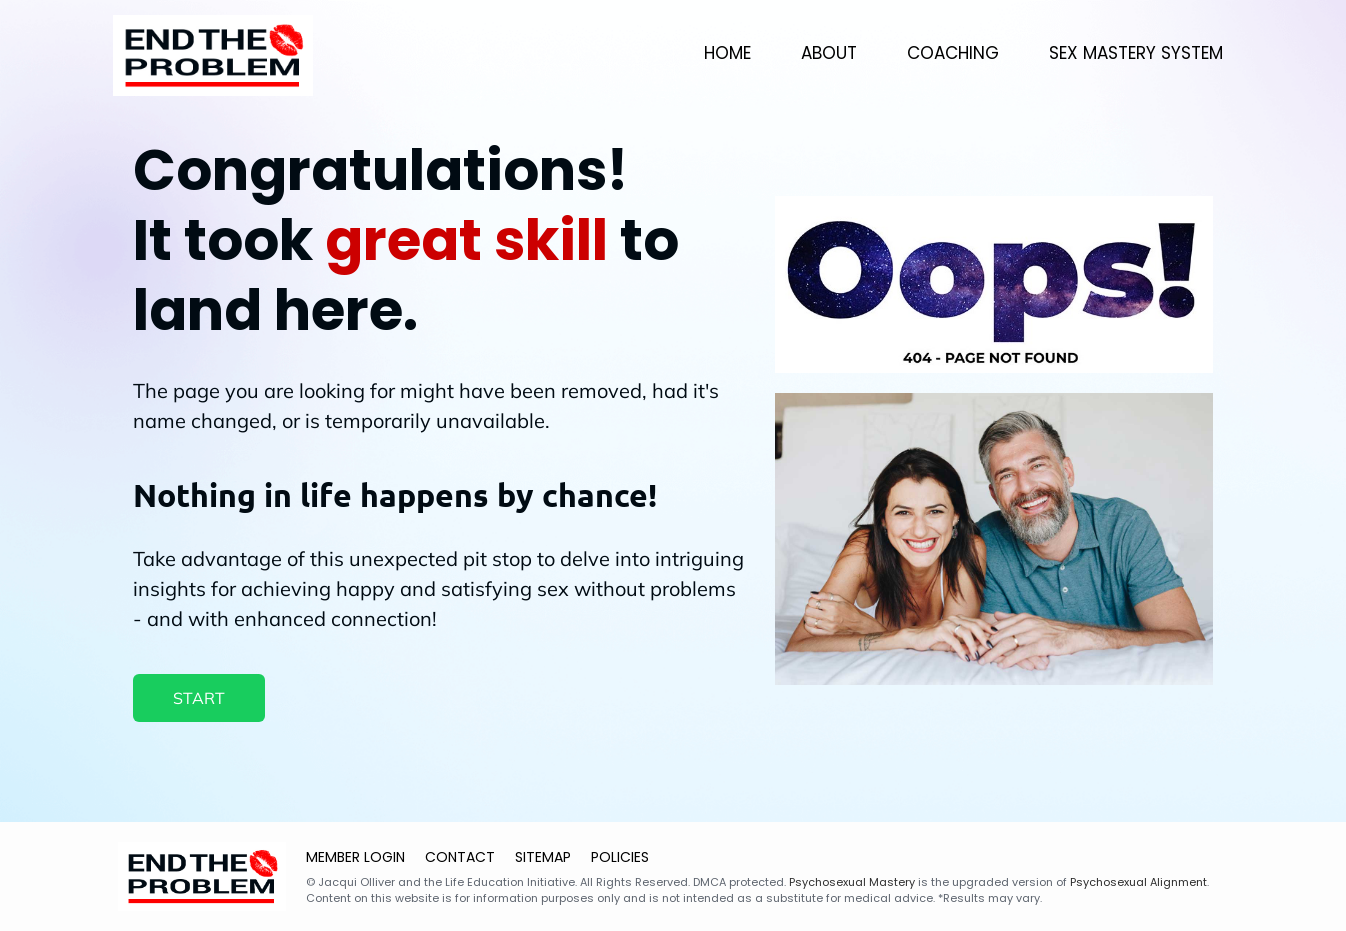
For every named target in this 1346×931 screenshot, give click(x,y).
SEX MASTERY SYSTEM (1136, 53)
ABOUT (829, 53)
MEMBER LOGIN (355, 857)
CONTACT (460, 857)
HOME (727, 53)
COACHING (953, 53)
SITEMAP (543, 857)
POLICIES (620, 857)
